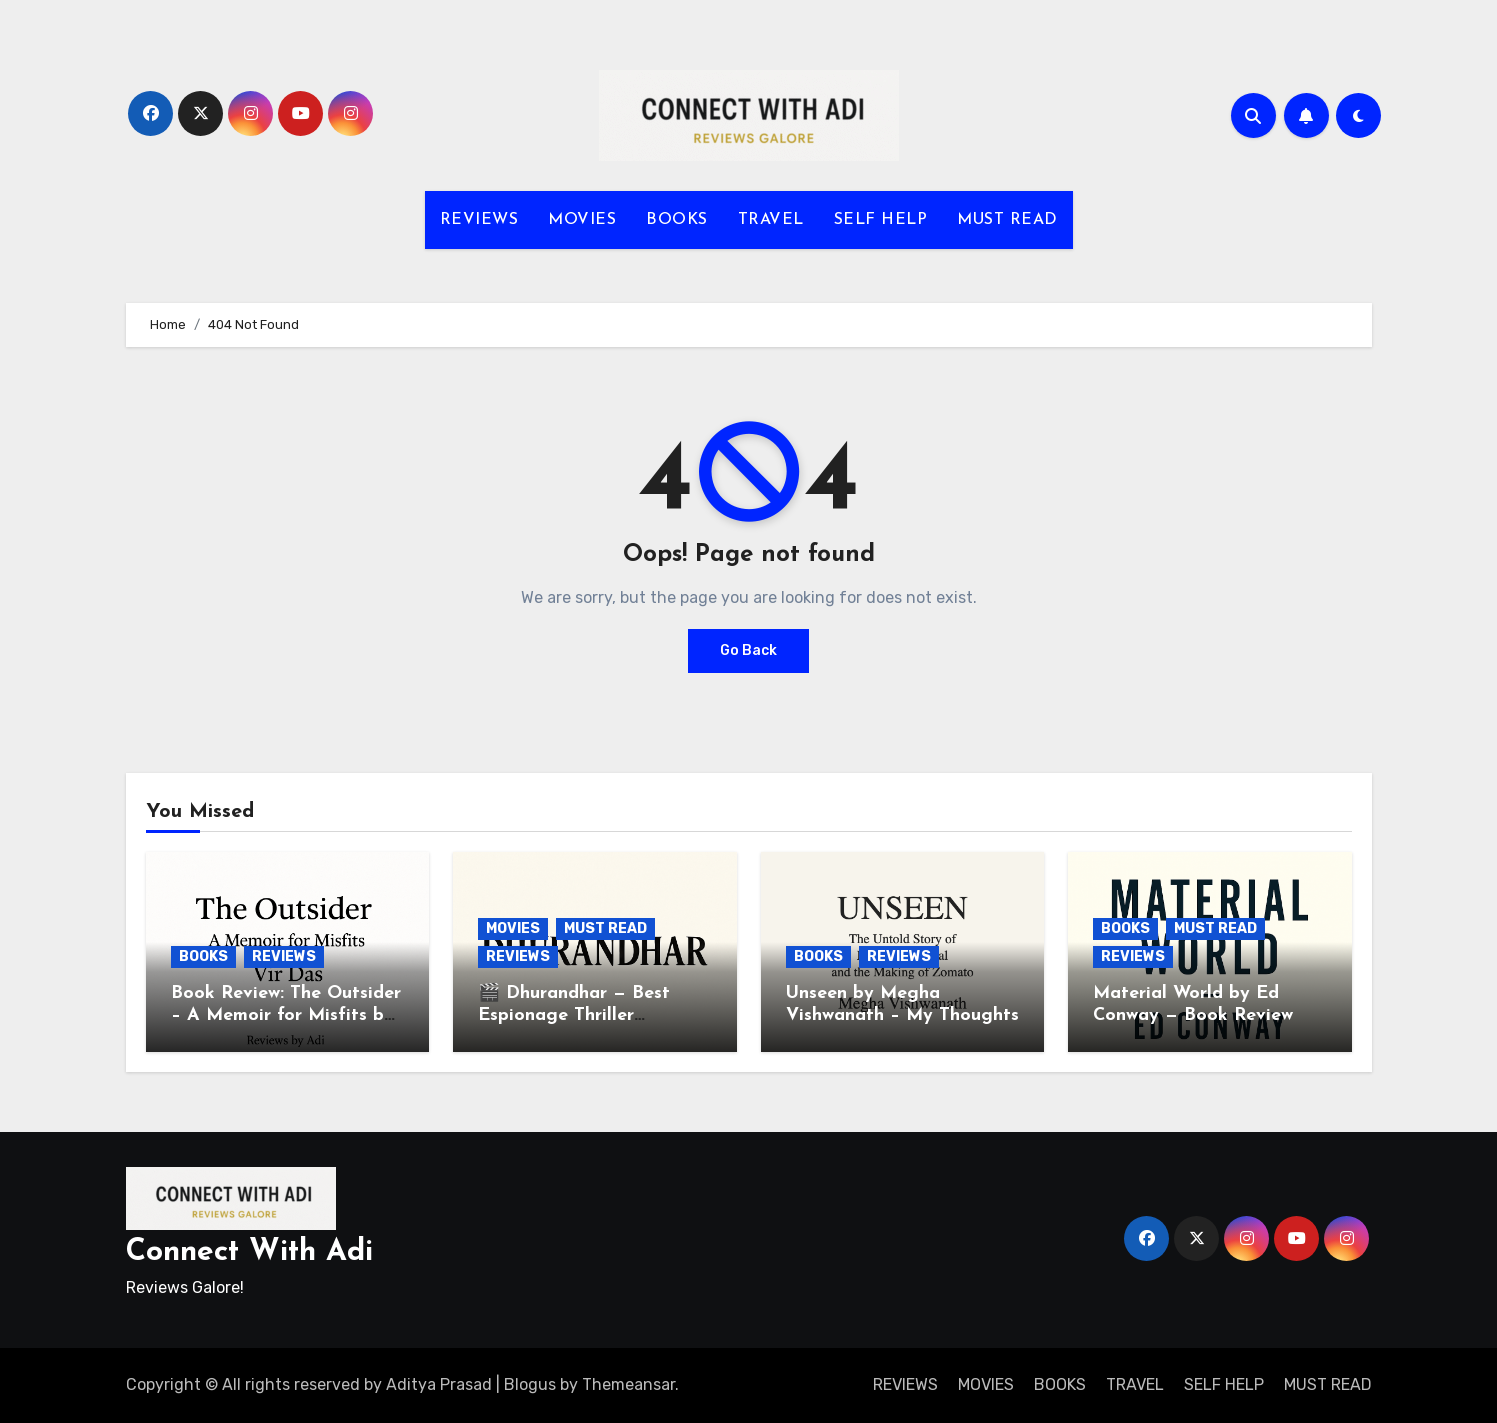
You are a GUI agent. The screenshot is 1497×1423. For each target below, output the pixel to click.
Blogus (530, 1384)
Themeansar (628, 1384)
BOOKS (677, 220)
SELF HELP (881, 220)
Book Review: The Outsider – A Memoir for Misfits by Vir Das (286, 1015)
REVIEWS (479, 220)
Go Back (748, 650)
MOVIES (582, 220)
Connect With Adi (249, 1252)
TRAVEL (771, 220)
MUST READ (1007, 220)
